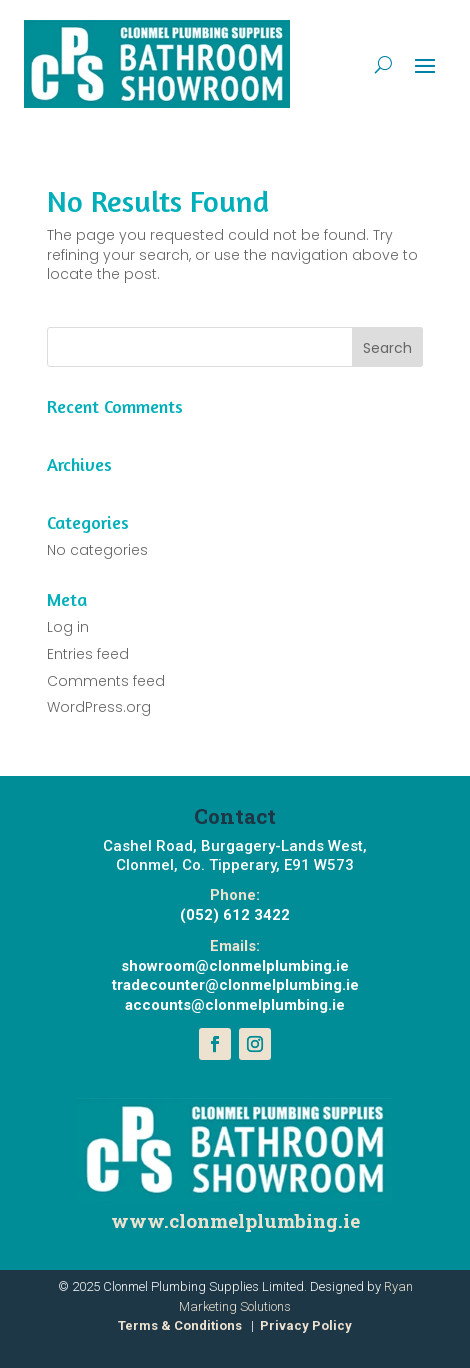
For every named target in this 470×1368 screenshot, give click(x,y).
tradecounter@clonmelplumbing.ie (235, 985)
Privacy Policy (306, 1325)
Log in (68, 627)
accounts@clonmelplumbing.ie (235, 1005)
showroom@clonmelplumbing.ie (235, 966)
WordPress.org (99, 707)
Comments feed (106, 681)
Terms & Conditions (180, 1325)
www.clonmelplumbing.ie (235, 1220)
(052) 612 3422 (235, 915)
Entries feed (88, 654)
